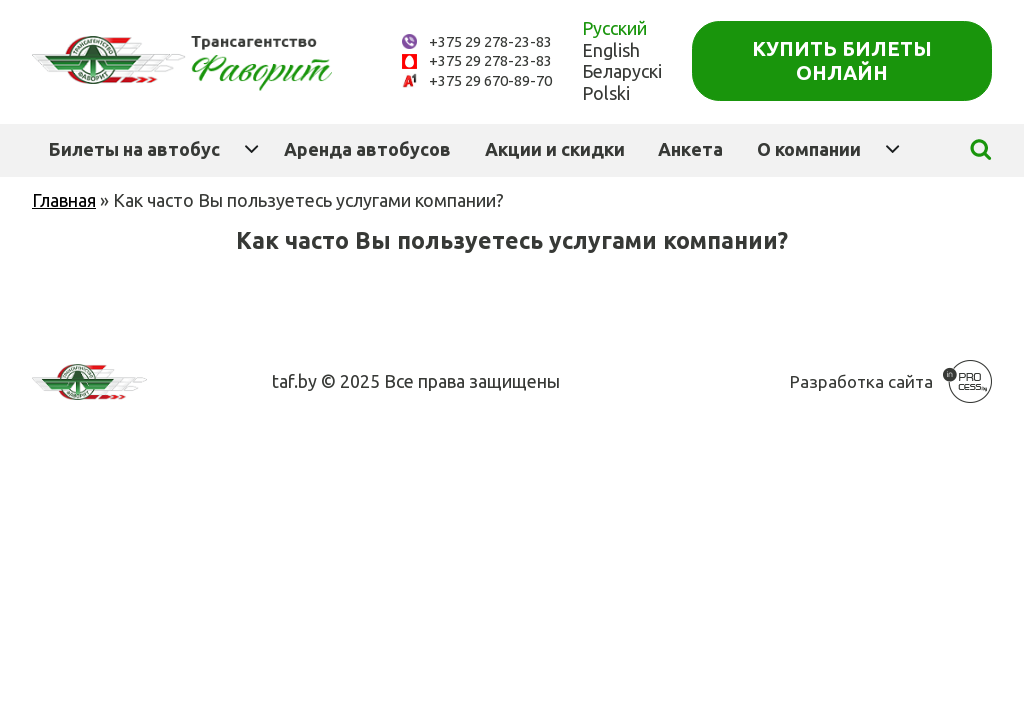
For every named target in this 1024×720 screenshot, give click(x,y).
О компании (809, 149)
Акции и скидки (555, 149)
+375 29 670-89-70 (490, 80)
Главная (64, 200)
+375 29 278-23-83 (490, 41)
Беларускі (622, 71)
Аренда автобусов (367, 149)
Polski (606, 93)
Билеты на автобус (134, 149)
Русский (614, 28)
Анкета (690, 149)
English (611, 50)
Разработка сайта (861, 381)
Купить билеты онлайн (842, 60)
